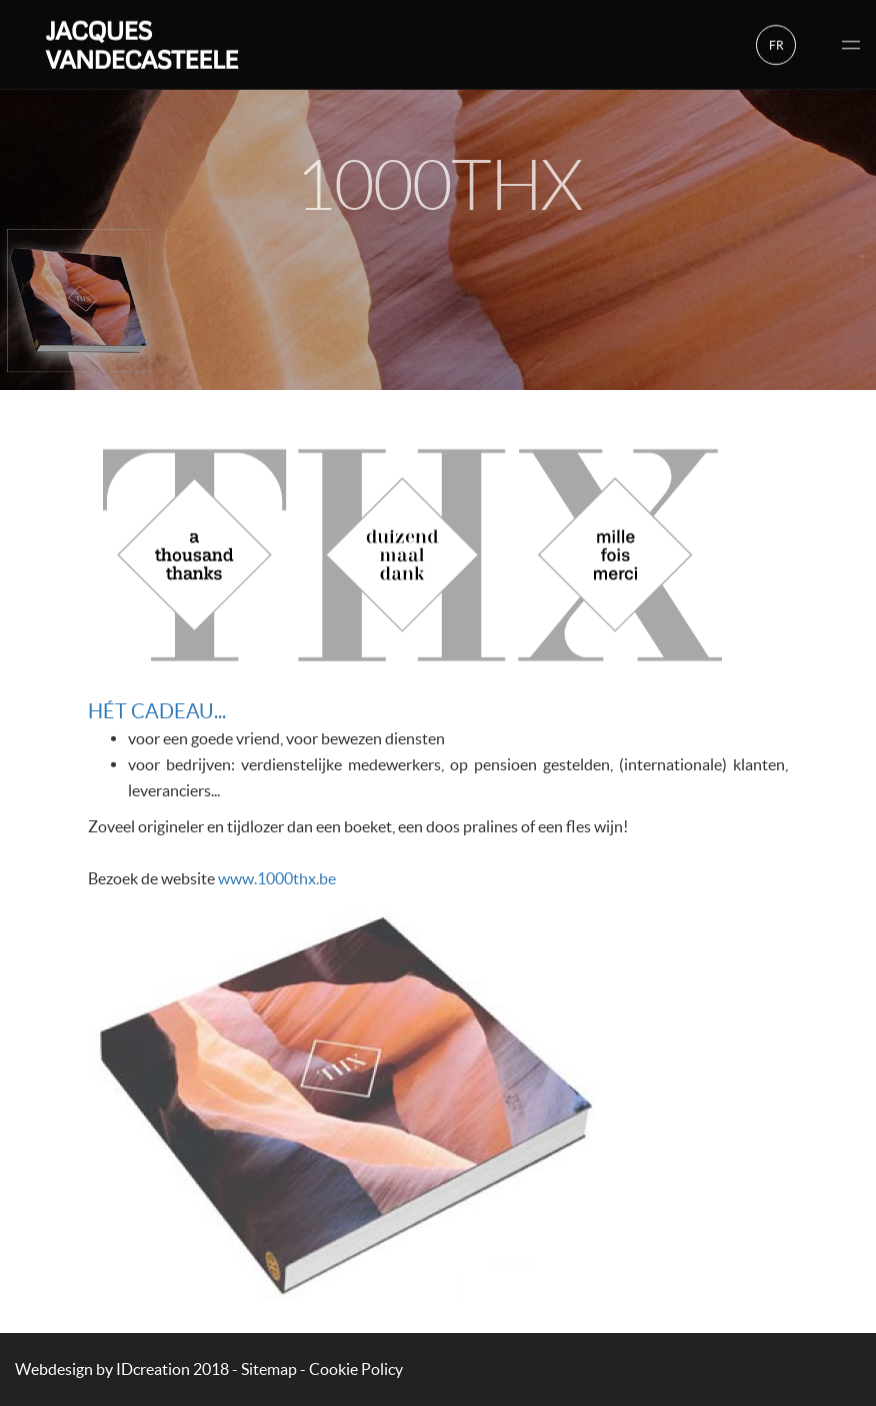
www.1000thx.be (277, 881)
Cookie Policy (356, 1369)
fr (776, 42)
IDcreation (102, 1369)
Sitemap (269, 1369)
